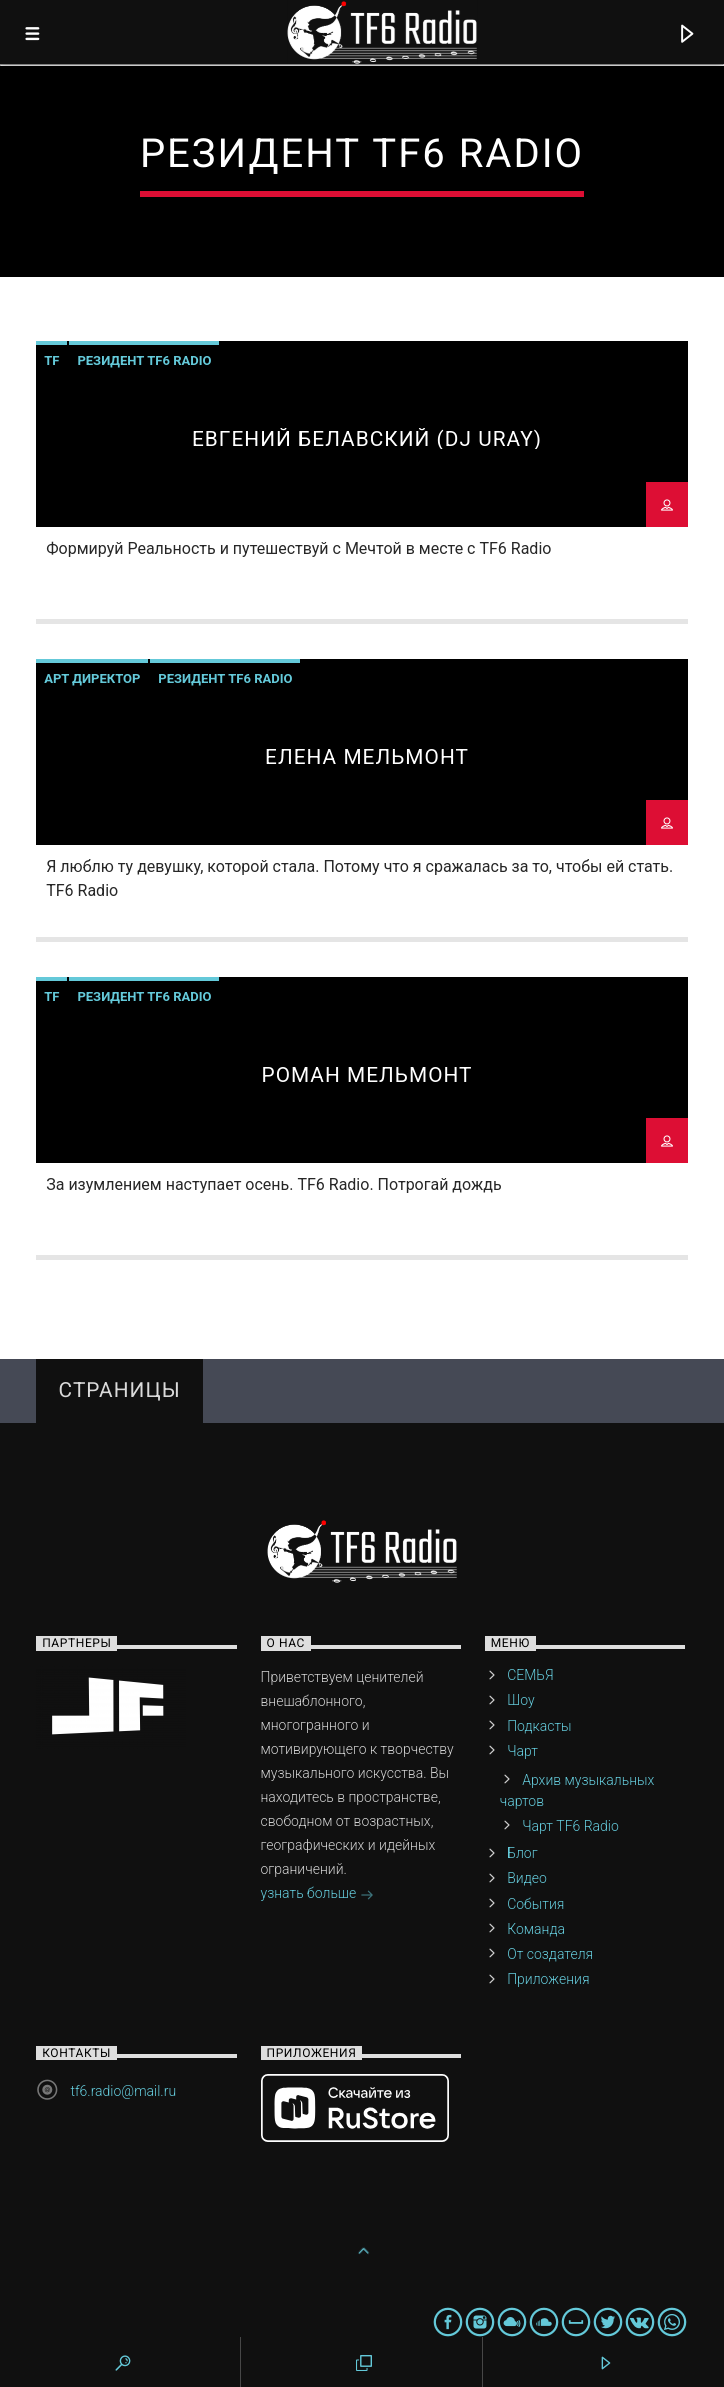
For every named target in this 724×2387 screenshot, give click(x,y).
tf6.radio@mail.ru (123, 2091)
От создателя (550, 1954)
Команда (536, 1929)
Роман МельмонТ (366, 1075)
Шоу (520, 1700)
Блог (522, 1853)
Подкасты (539, 1726)
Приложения (548, 1979)
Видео (527, 1878)
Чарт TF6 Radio (570, 1826)
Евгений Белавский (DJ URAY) (367, 439)
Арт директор (92, 678)
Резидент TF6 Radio (144, 360)
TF (51, 360)
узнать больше (317, 1895)
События (535, 1904)
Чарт (522, 1751)
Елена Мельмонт (367, 757)
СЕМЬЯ (530, 1675)
